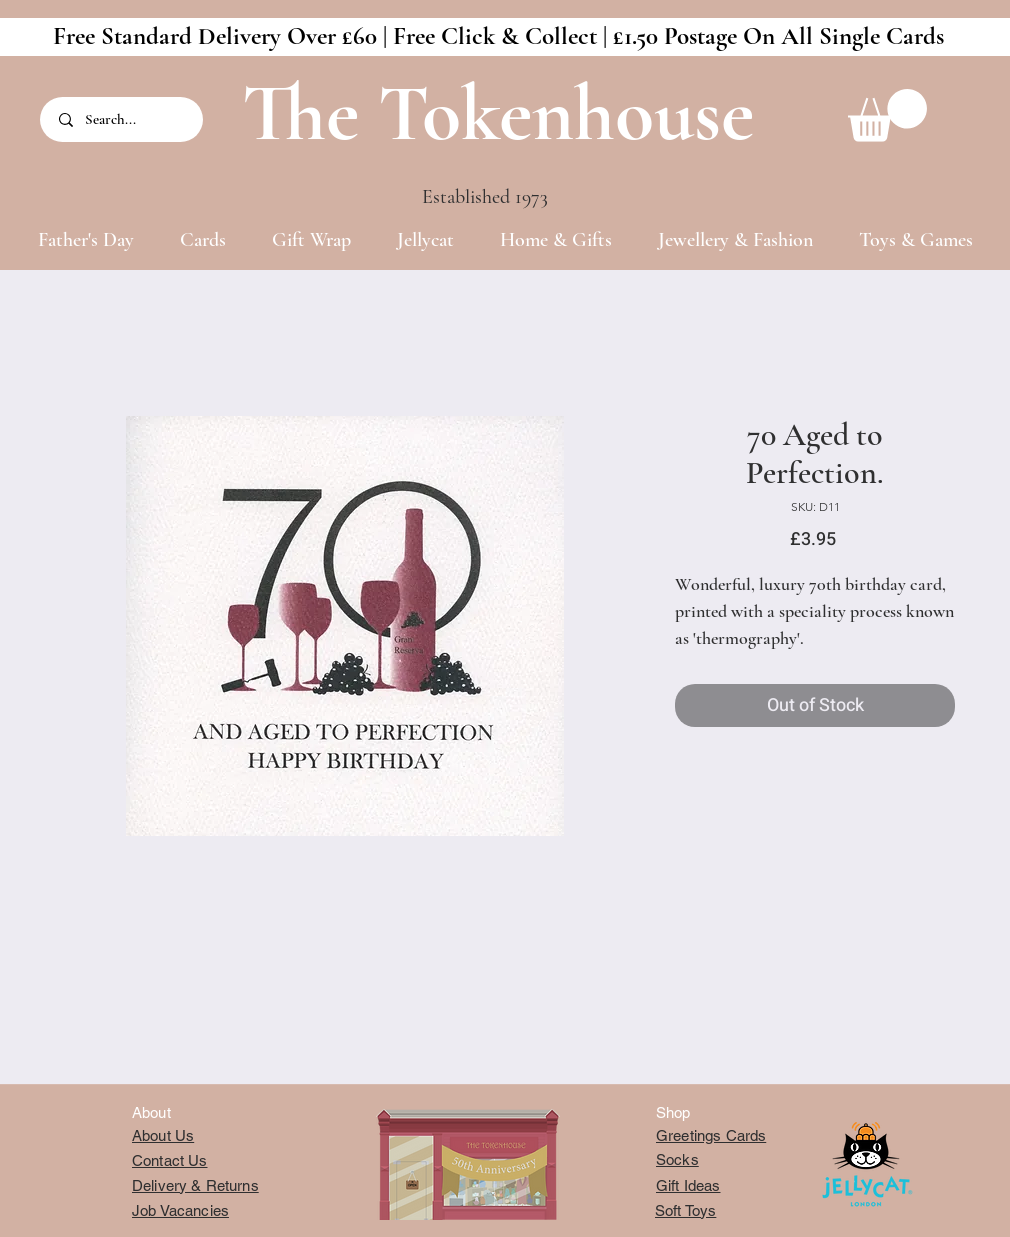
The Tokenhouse (498, 113)
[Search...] (123, 119)
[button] (887, 115)
